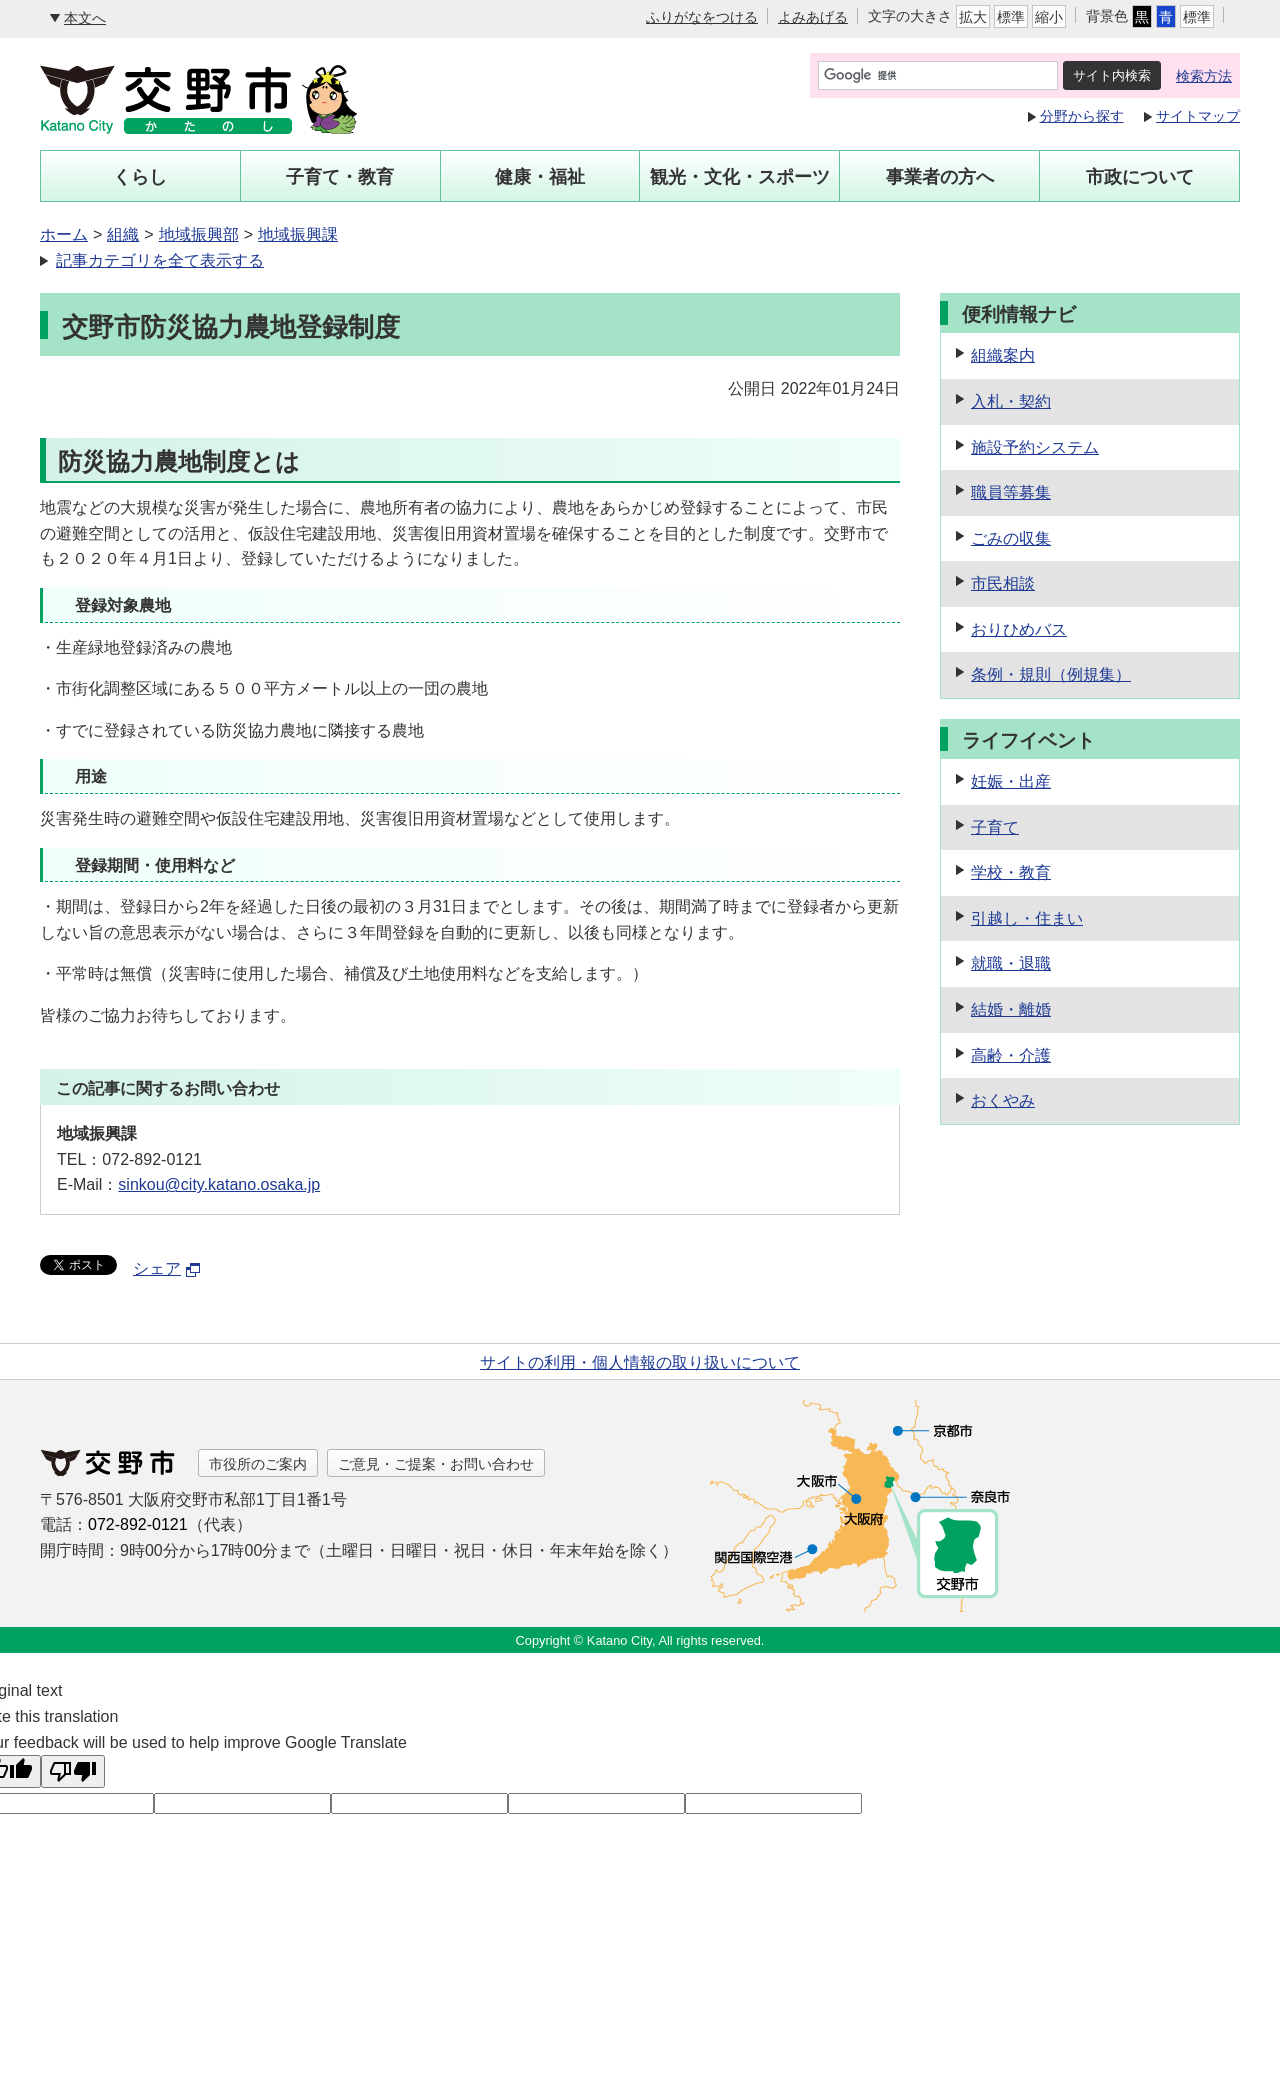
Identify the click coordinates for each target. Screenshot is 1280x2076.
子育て (995, 827)
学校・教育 (1011, 872)
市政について (1140, 177)
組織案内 (1003, 355)
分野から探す (1082, 116)
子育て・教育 (340, 177)
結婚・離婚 (1011, 1009)
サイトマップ (1198, 116)
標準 (1011, 17)
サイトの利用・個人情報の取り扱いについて (640, 1362)
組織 (123, 234)
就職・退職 (1011, 963)
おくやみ (1003, 1100)
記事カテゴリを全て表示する (160, 260)
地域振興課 (298, 234)
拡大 (973, 17)
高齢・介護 (1011, 1055)
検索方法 (1204, 76)
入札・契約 (1011, 401)
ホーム (64, 234)
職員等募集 (1011, 492)
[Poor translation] (73, 1771)
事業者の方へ (940, 177)
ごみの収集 (1011, 538)
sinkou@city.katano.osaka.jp (219, 1184)
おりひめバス (1019, 629)
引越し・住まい (1027, 918)
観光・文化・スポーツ (740, 177)
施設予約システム (1035, 447)
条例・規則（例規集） (1051, 674)
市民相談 (1003, 583)
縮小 (1049, 17)
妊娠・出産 (1011, 781)
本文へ (85, 18)
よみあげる (813, 17)
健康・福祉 (540, 177)
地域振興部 (199, 234)
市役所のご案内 (258, 1464)
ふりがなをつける (702, 17)
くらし (140, 177)
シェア (167, 1268)
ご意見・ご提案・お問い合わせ (436, 1464)
